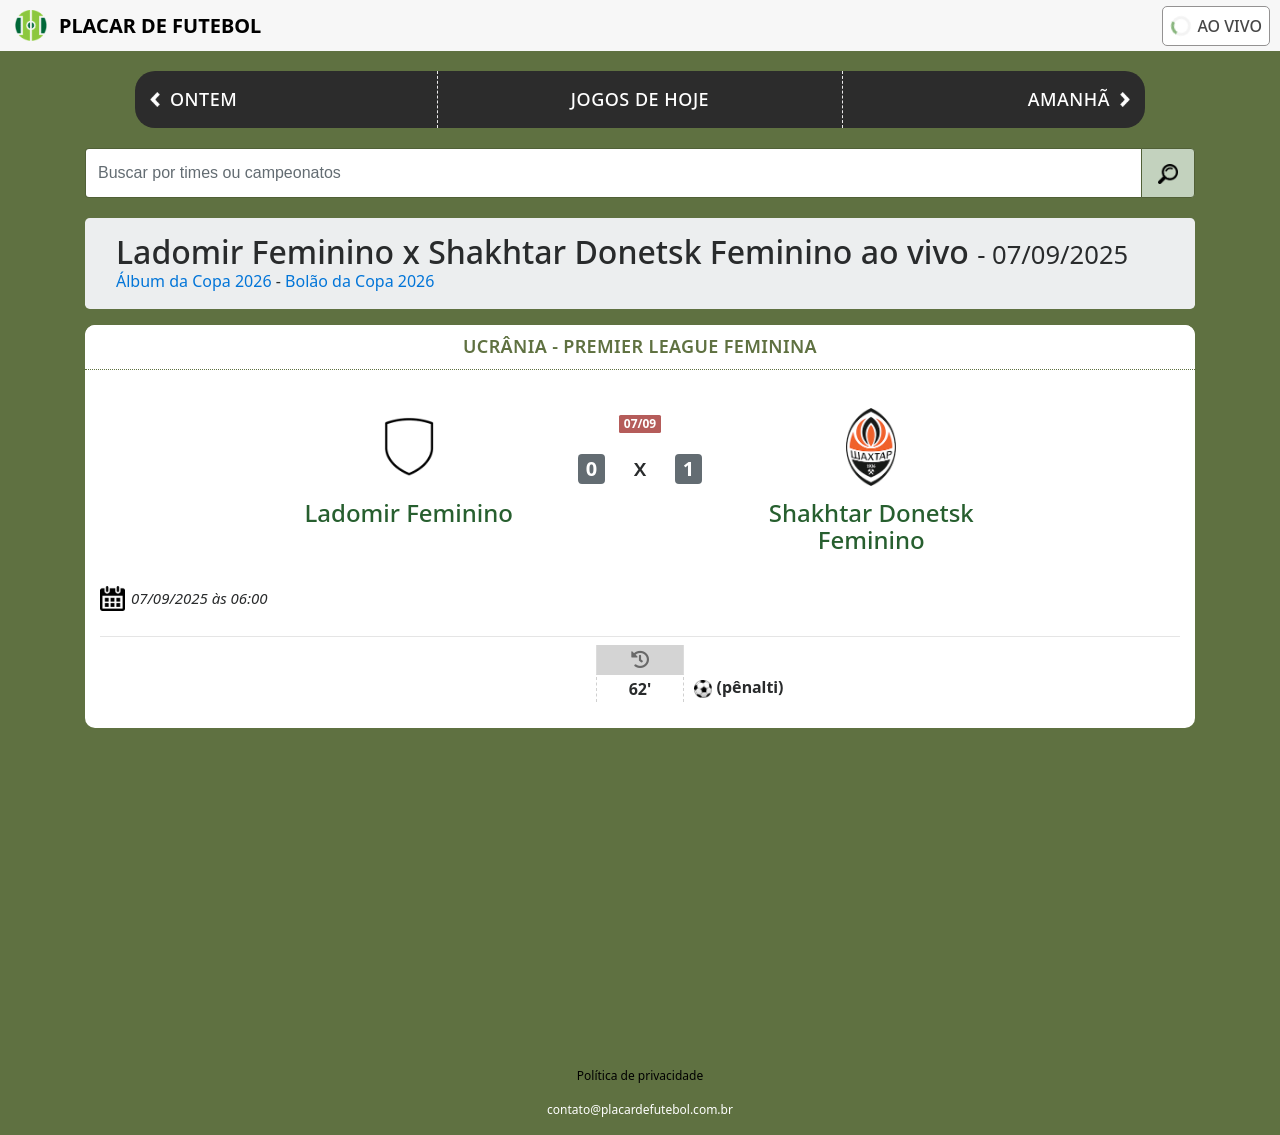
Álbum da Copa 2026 (194, 281)
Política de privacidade (640, 1075)
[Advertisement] (640, 878)
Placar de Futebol (138, 25)
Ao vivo (1214, 26)
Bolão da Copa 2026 (359, 281)
